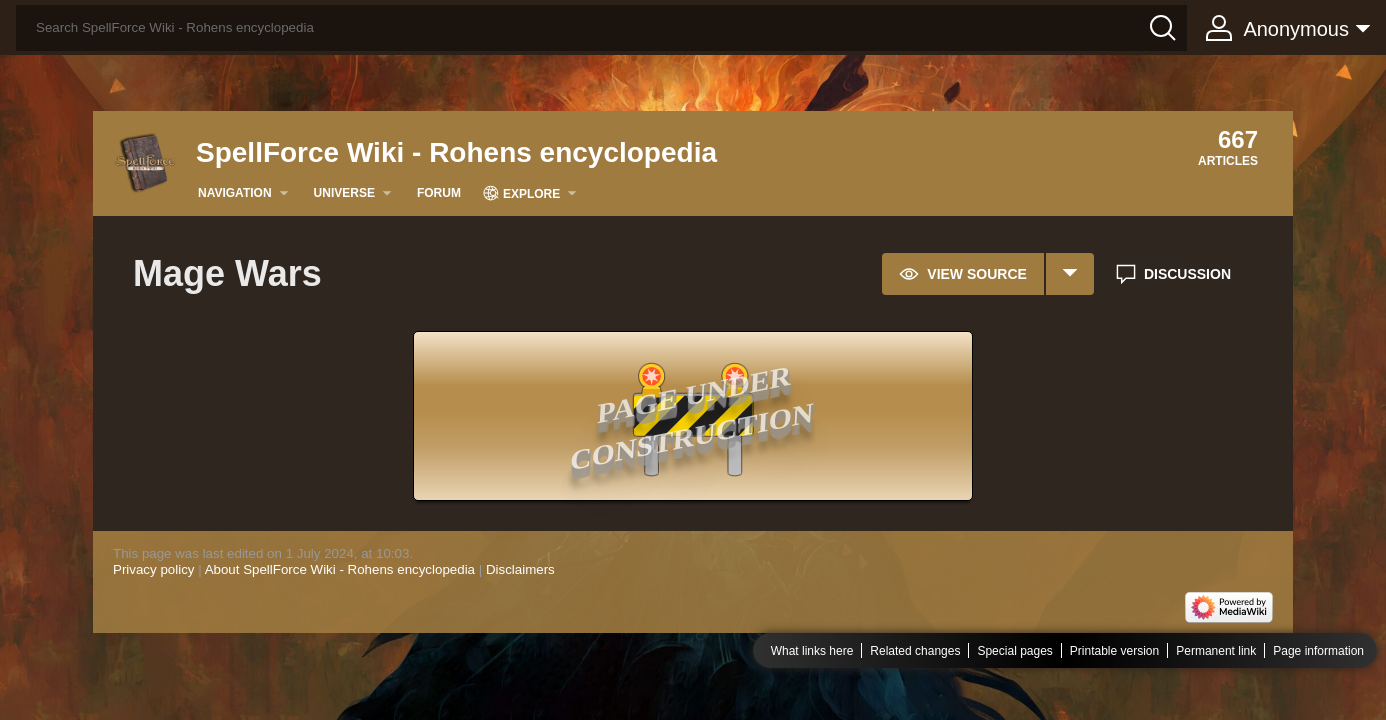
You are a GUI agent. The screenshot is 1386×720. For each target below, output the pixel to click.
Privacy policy (153, 569)
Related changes (915, 651)
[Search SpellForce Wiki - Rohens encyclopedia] (601, 28)
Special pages (1014, 651)
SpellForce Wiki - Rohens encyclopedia (456, 152)
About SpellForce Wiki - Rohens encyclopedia (340, 569)
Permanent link (1216, 651)
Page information (1318, 651)
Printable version (1114, 651)
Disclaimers (520, 569)
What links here (812, 651)
